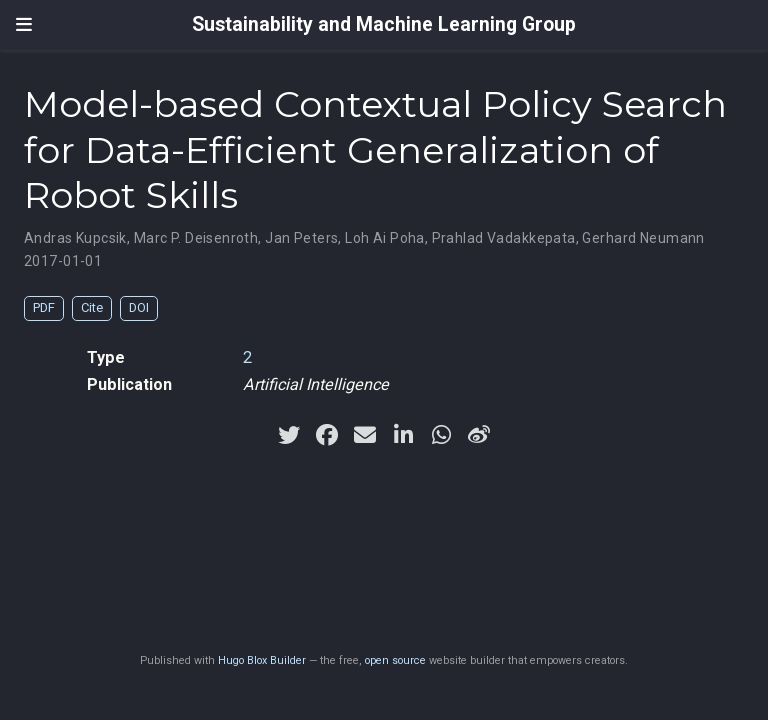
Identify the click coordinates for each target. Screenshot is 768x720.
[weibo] (479, 435)
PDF (44, 307)
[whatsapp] (441, 435)
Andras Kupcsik (75, 238)
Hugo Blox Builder (262, 660)
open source (395, 660)
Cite (92, 307)
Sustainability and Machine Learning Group (384, 24)
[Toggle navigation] (24, 25)
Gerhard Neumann (643, 238)
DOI (139, 307)
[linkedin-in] (403, 435)
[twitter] (289, 435)
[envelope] (365, 435)
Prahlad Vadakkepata (504, 238)
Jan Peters (301, 238)
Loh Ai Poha (385, 238)
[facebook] (327, 435)
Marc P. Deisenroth (196, 238)
